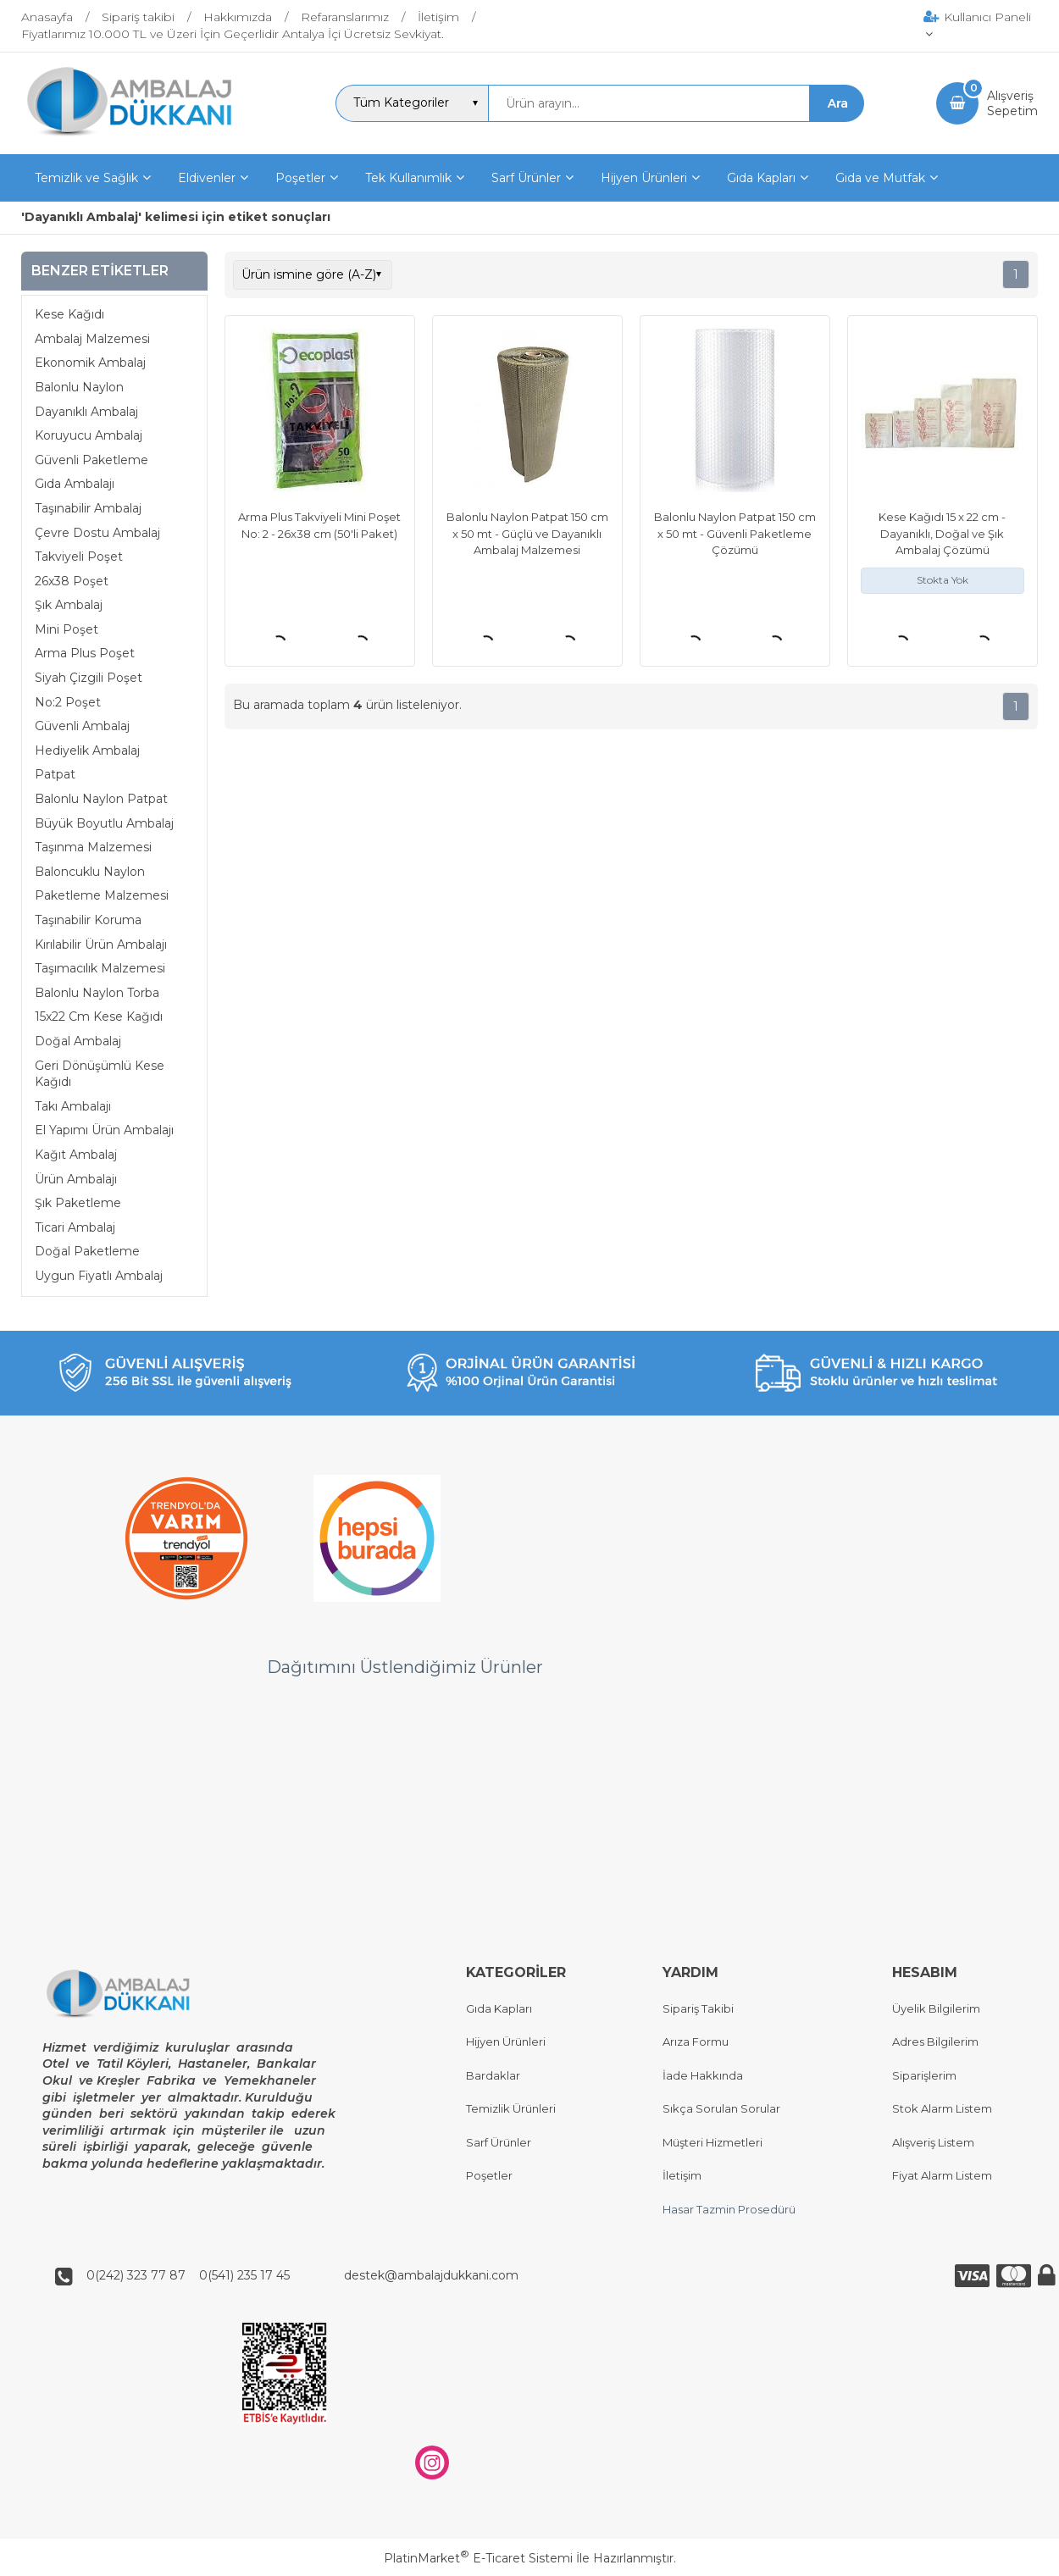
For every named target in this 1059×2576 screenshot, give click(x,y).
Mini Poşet (66, 629)
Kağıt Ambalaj (76, 1154)
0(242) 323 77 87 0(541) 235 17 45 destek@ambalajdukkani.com (297, 2276)
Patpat (55, 774)
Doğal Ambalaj (78, 1041)
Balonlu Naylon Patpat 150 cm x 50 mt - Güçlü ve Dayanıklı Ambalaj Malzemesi (527, 533)
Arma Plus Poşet (85, 653)
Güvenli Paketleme (91, 460)
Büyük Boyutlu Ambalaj (104, 823)
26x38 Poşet (71, 581)
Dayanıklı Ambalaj (86, 411)
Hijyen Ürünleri (506, 2042)
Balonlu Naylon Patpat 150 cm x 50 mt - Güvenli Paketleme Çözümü (735, 533)
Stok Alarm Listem (942, 2109)
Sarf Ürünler (498, 2142)
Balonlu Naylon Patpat (101, 798)
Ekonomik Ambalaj (90, 362)
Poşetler (489, 2176)
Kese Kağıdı (69, 314)
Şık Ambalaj (69, 604)
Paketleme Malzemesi (102, 895)
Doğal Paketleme (87, 1251)
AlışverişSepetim (1012, 103)
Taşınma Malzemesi (93, 847)
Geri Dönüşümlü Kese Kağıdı (99, 1074)
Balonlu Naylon (79, 387)
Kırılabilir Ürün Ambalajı (101, 944)
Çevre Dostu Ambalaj (97, 532)
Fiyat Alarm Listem (942, 2176)
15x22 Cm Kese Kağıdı (99, 1016)
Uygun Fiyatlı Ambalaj (99, 1275)
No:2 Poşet (68, 702)
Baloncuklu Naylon (90, 871)
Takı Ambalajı (73, 1106)
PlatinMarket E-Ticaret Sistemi (478, 2558)
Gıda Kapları (499, 2008)
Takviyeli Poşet (79, 556)
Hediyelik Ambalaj (87, 750)
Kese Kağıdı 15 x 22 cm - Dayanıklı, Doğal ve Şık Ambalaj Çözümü (942, 533)
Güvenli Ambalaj (82, 726)
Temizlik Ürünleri (511, 2109)
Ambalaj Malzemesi (92, 338)
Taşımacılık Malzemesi (100, 968)
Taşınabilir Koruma (88, 920)
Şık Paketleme (78, 1202)
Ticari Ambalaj (75, 1227)
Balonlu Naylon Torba (97, 992)
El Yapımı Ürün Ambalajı (104, 1130)
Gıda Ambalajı (74, 483)
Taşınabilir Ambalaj (88, 508)
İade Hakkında (703, 2075)
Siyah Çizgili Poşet (88, 677)
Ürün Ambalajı (76, 1179)
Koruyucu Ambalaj (88, 435)
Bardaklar (493, 2075)
